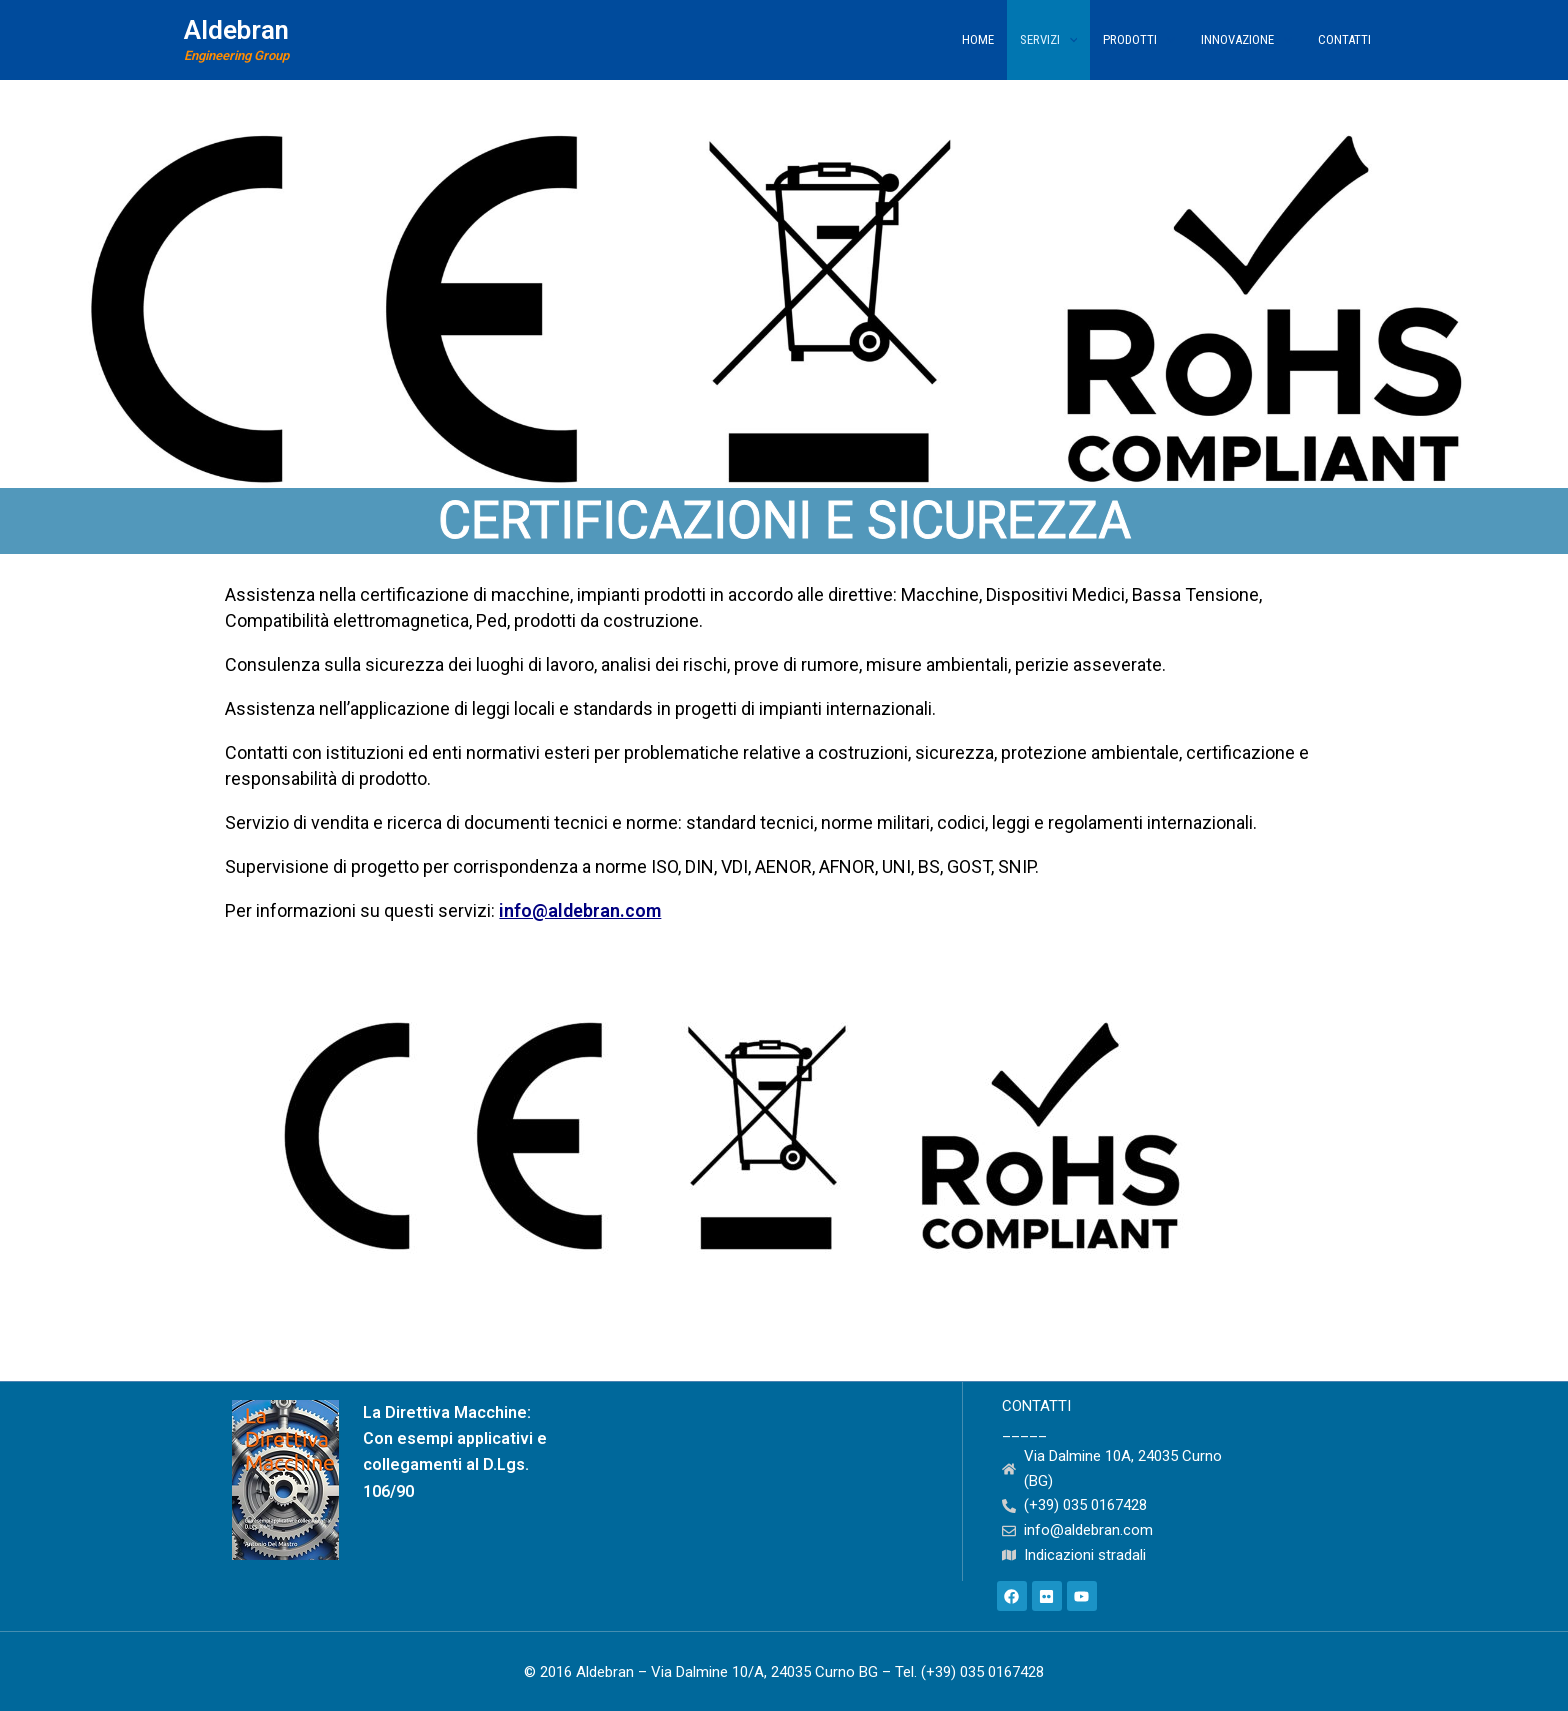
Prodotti (1139, 40)
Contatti (1344, 39)
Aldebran (236, 30)
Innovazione (1246, 40)
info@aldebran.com (580, 910)
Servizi (1049, 40)
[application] (1069, 40)
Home (978, 39)
